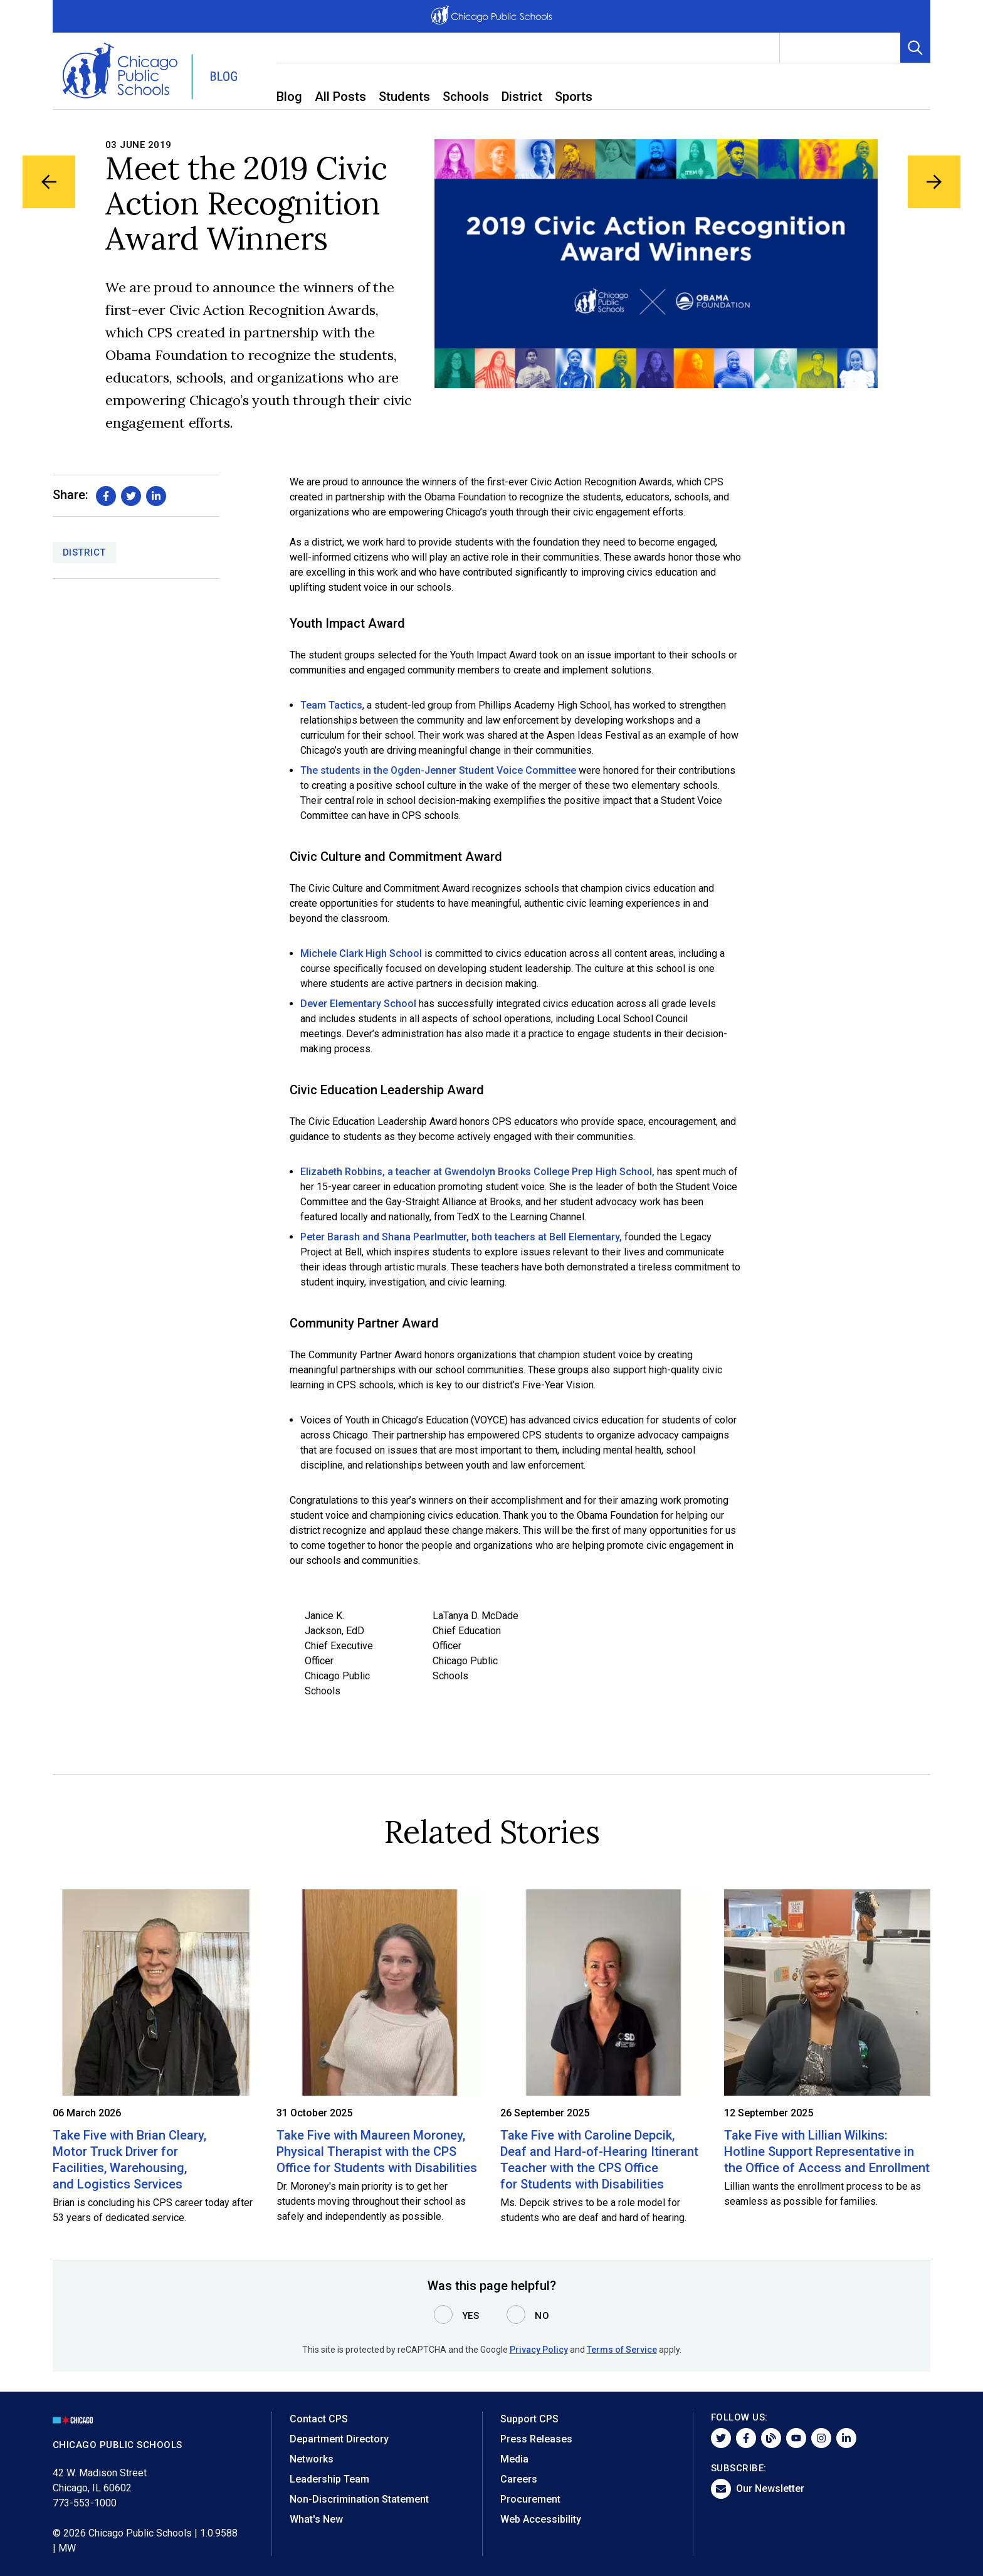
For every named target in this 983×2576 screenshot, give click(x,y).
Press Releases (536, 2439)
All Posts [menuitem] (340, 96)
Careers (518, 2479)
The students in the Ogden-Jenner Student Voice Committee (438, 770)
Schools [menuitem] (466, 96)
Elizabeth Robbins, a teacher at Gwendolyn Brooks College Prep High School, (477, 1172)
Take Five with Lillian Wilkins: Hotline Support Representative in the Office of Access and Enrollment (827, 2151)
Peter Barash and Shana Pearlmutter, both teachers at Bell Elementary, (461, 1237)
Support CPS (529, 2419)
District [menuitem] (522, 96)
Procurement (530, 2499)
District (84, 552)
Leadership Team (329, 2479)
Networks (312, 2459)
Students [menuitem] (404, 96)
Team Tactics (331, 705)
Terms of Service (622, 2350)
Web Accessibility (540, 2519)
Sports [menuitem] (573, 96)
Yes (471, 2315)
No (542, 2315)
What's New (316, 2519)
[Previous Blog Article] (49, 182)
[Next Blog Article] (934, 182)
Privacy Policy (539, 2350)
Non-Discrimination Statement (359, 2499)
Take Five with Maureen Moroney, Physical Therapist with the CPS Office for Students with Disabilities (376, 2151)
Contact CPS (319, 2419)
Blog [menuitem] (289, 96)
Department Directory (339, 2439)
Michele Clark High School (361, 953)
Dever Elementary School (358, 1004)
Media (514, 2459)
